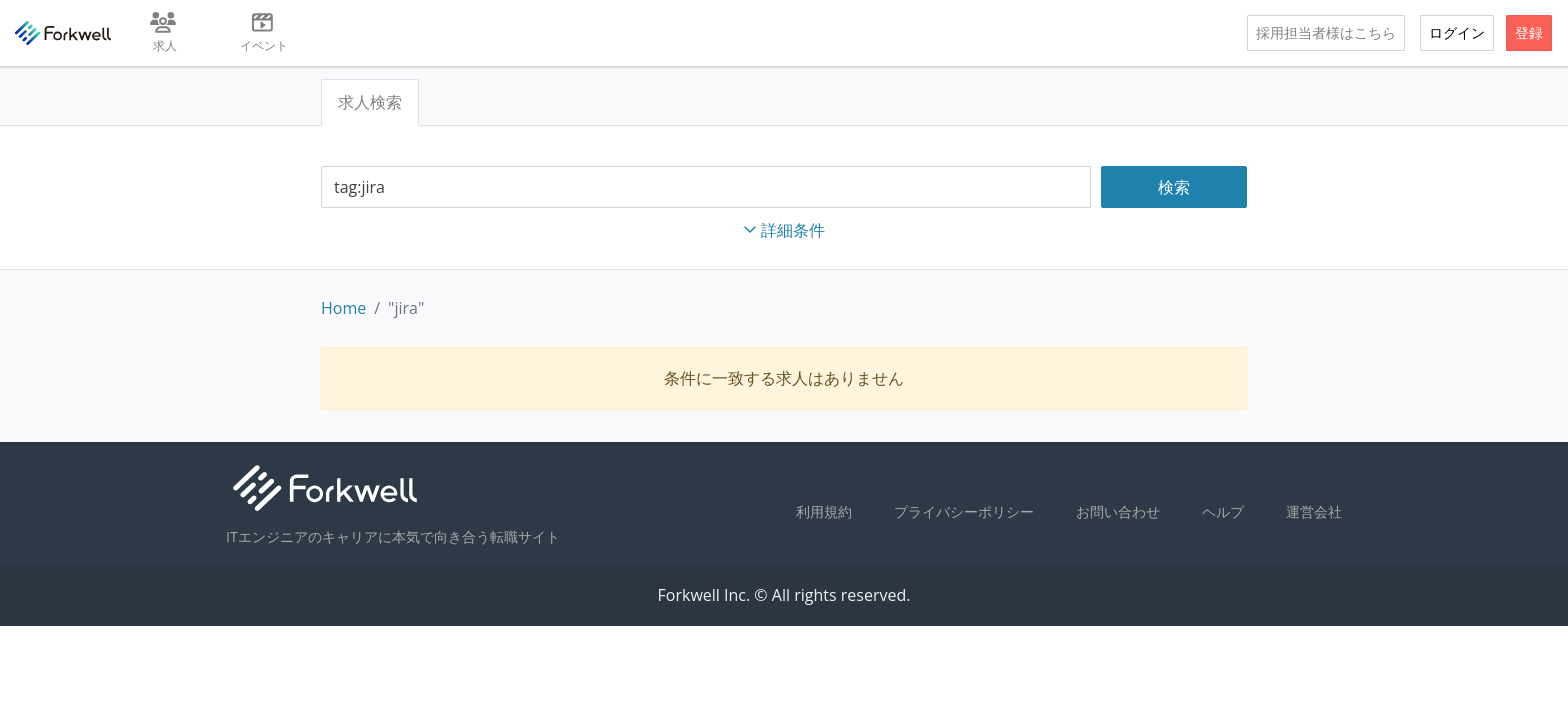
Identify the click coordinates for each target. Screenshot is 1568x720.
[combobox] (706, 187)
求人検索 (370, 102)
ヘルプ (1223, 511)
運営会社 (1314, 511)
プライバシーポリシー (964, 511)
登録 (1529, 32)
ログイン (1457, 32)
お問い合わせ (1118, 511)
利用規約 (824, 511)
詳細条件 (784, 230)
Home (343, 308)
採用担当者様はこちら (1326, 32)
